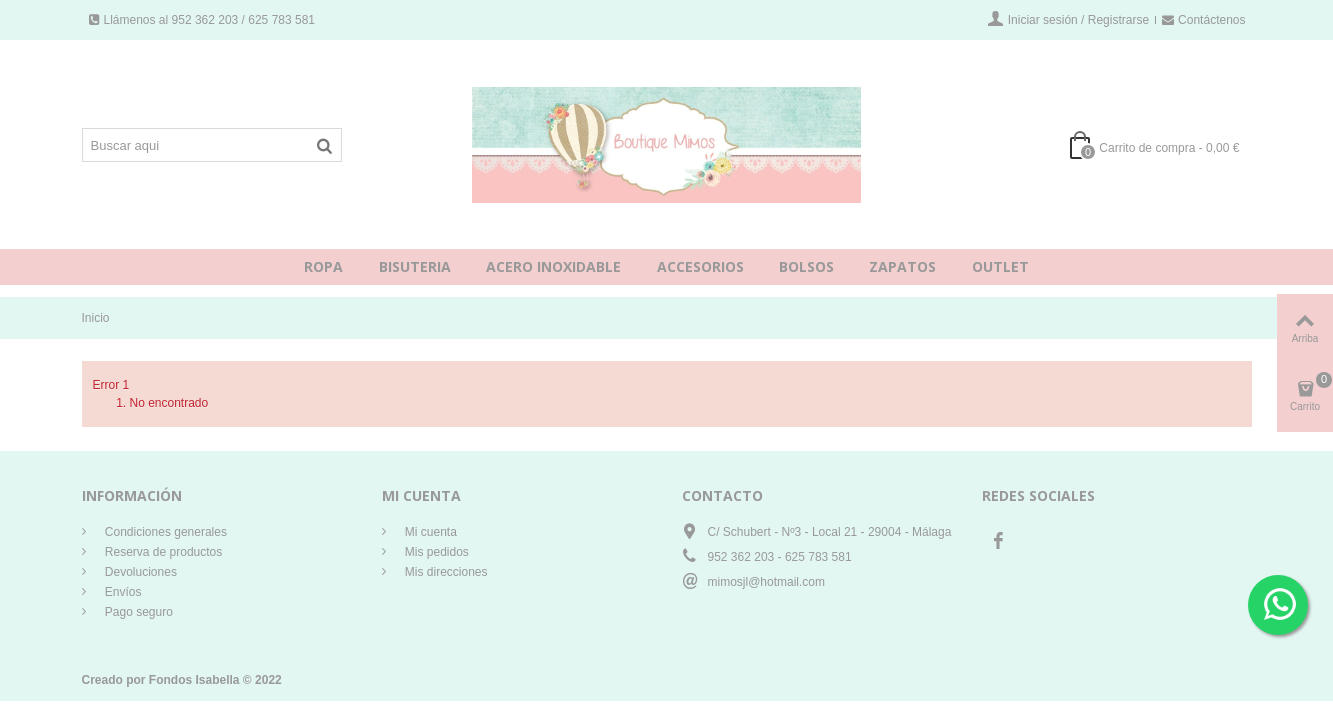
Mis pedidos (435, 552)
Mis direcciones (445, 572)
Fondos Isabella (194, 680)
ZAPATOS (902, 266)
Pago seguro (137, 612)
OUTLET (1000, 266)
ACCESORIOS (700, 266)
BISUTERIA (415, 266)
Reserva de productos (162, 552)
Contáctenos (1203, 20)
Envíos (122, 592)
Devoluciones (139, 572)
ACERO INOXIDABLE (553, 266)
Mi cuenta (429, 532)
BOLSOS (806, 266)
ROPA (323, 266)
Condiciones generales (164, 532)
